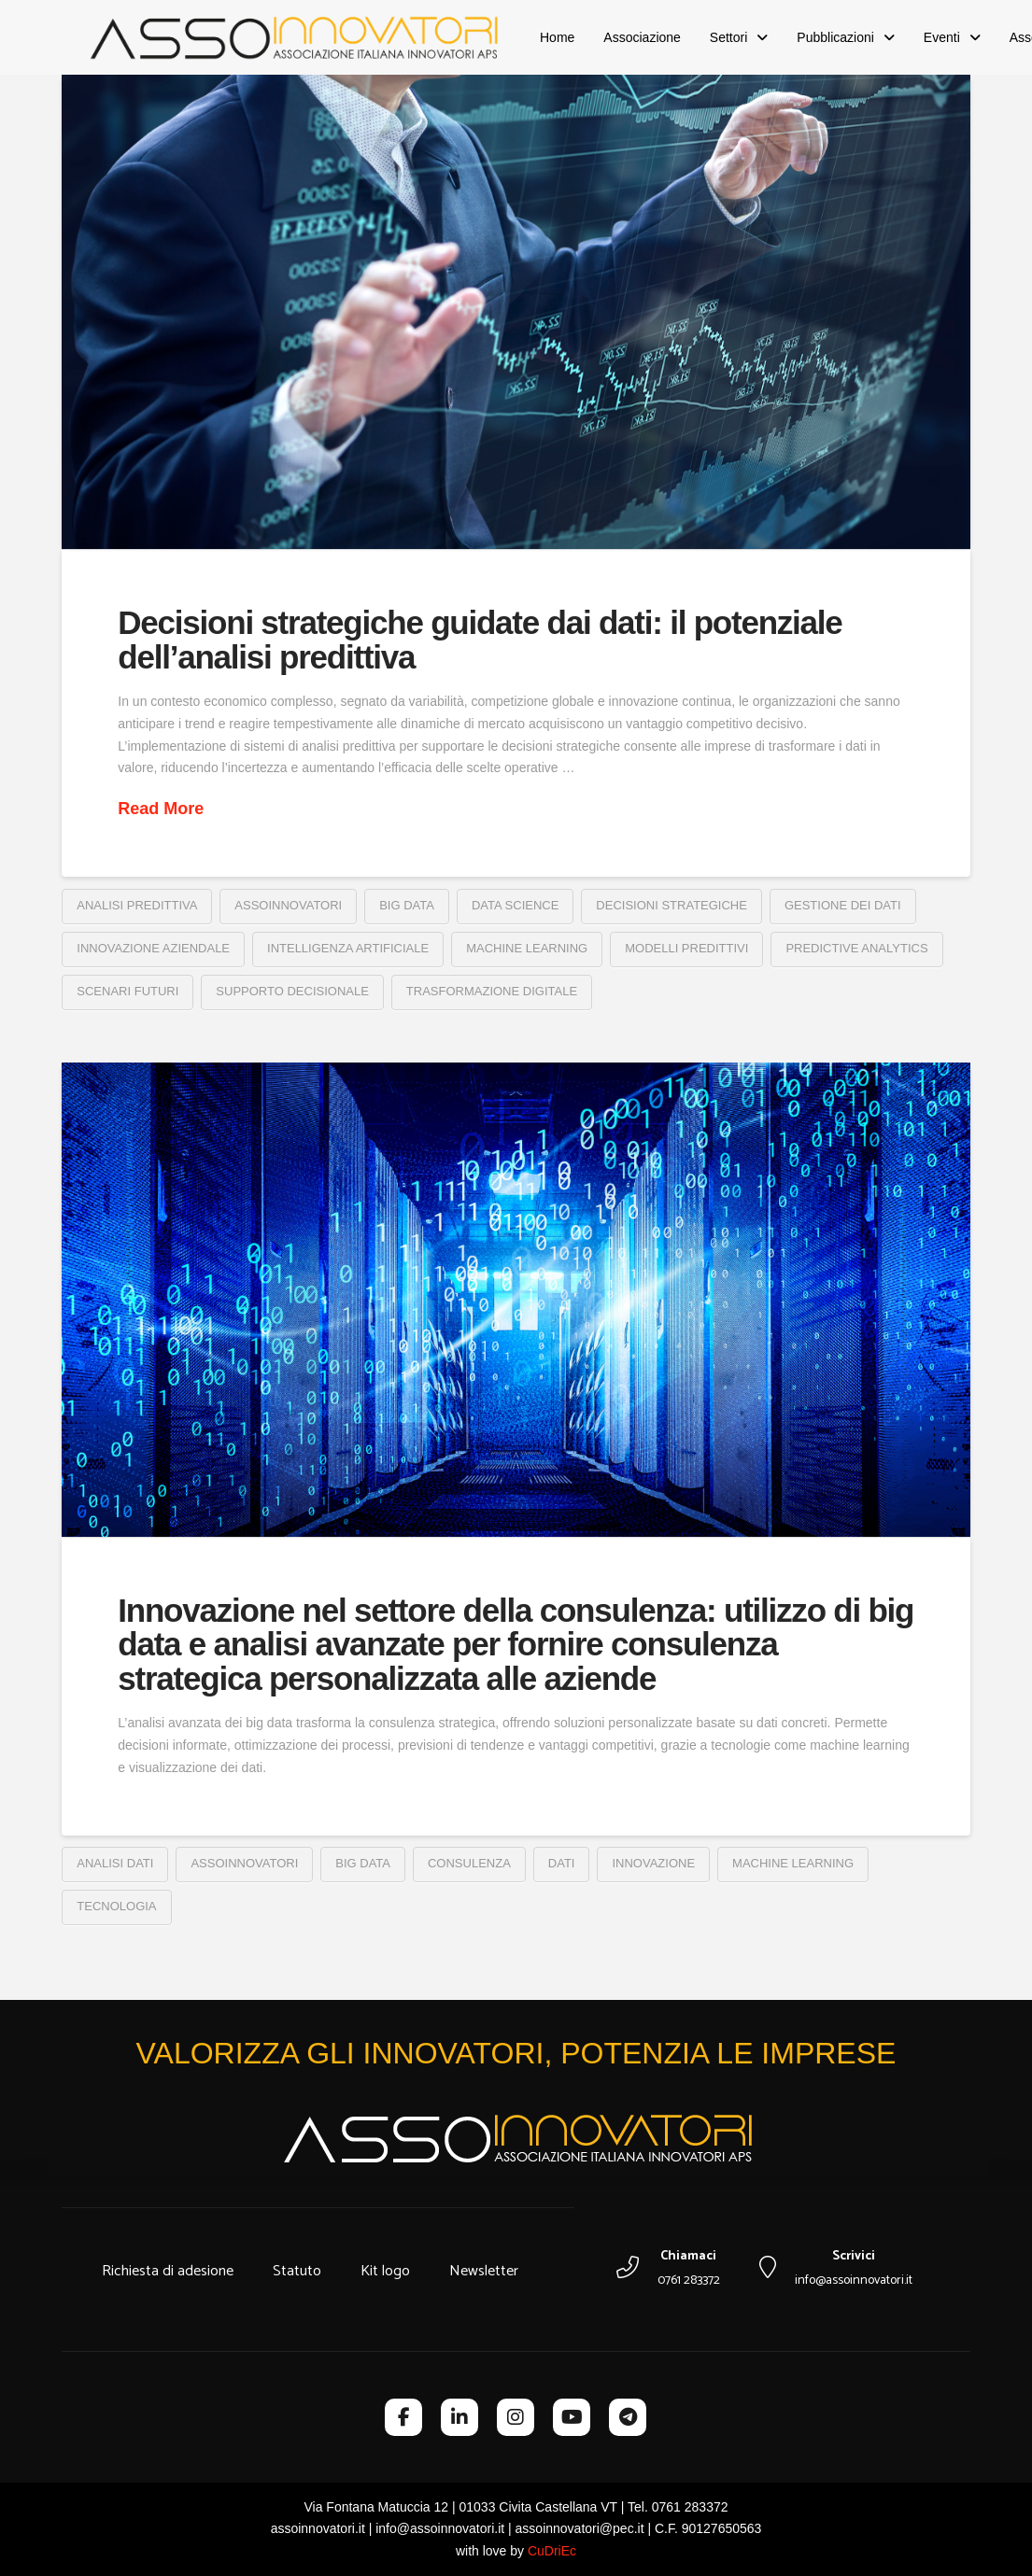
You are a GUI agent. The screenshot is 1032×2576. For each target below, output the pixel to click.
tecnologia (116, 1906)
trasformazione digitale (491, 991)
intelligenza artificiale (348, 948)
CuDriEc (552, 2550)
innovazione (653, 1863)
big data (406, 905)
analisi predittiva (137, 905)
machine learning (526, 948)
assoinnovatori (288, 905)
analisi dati (115, 1863)
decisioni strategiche (671, 905)
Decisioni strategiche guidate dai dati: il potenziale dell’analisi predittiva (479, 639)
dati (561, 1863)
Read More (161, 808)
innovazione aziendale (153, 948)
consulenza (469, 1863)
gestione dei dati (843, 905)
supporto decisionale (292, 991)
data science (515, 905)
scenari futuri (127, 991)
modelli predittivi (686, 948)
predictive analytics (856, 948)
